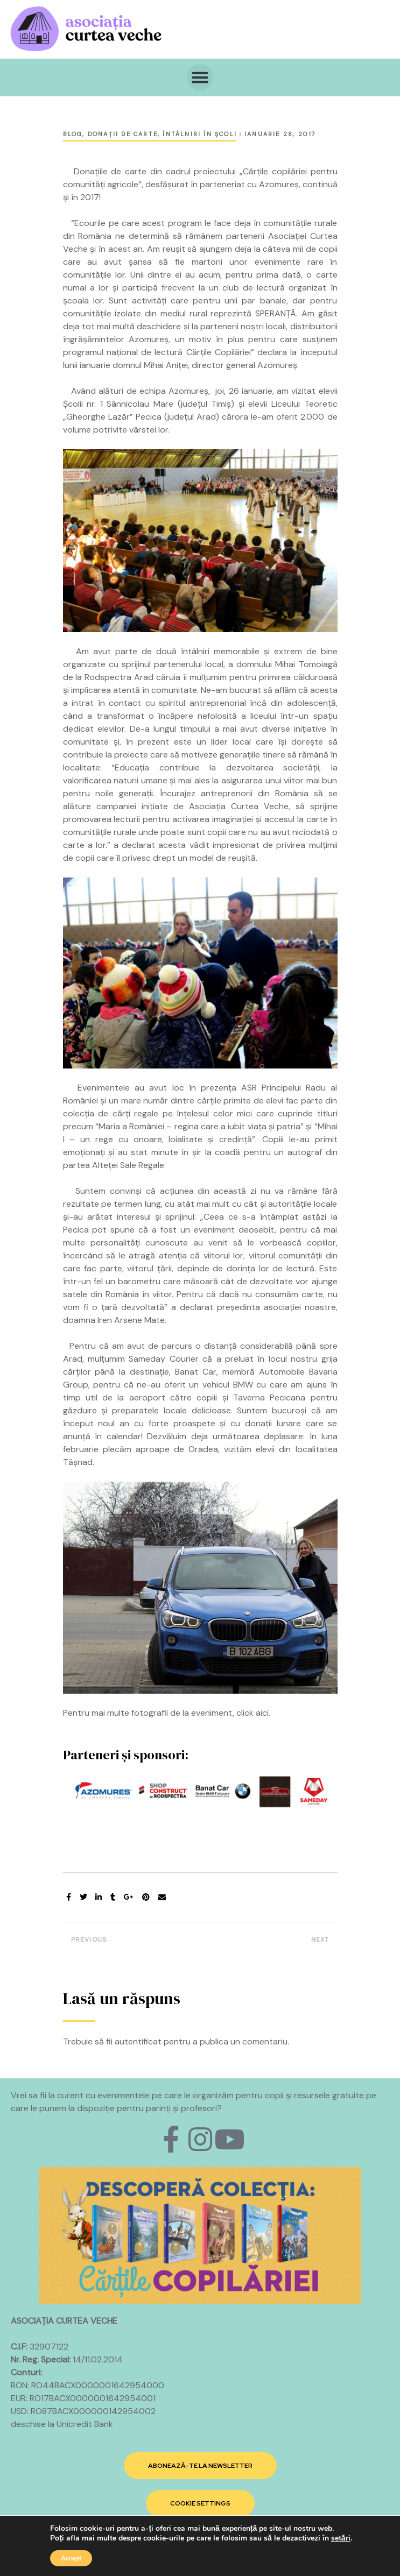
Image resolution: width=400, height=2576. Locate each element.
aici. (263, 1712)
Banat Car (195, 1371)
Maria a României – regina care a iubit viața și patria (199, 1126)
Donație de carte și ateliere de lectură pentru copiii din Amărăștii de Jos (272, 1942)
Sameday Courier (163, 1358)
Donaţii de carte (123, 134)
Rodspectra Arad (119, 677)
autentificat (138, 2041)
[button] (200, 77)
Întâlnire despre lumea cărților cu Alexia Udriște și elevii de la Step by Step (129, 1942)
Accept (71, 2558)
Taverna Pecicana (269, 1397)
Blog (73, 134)
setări (340, 2538)
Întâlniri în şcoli (200, 134)
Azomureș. (278, 365)
